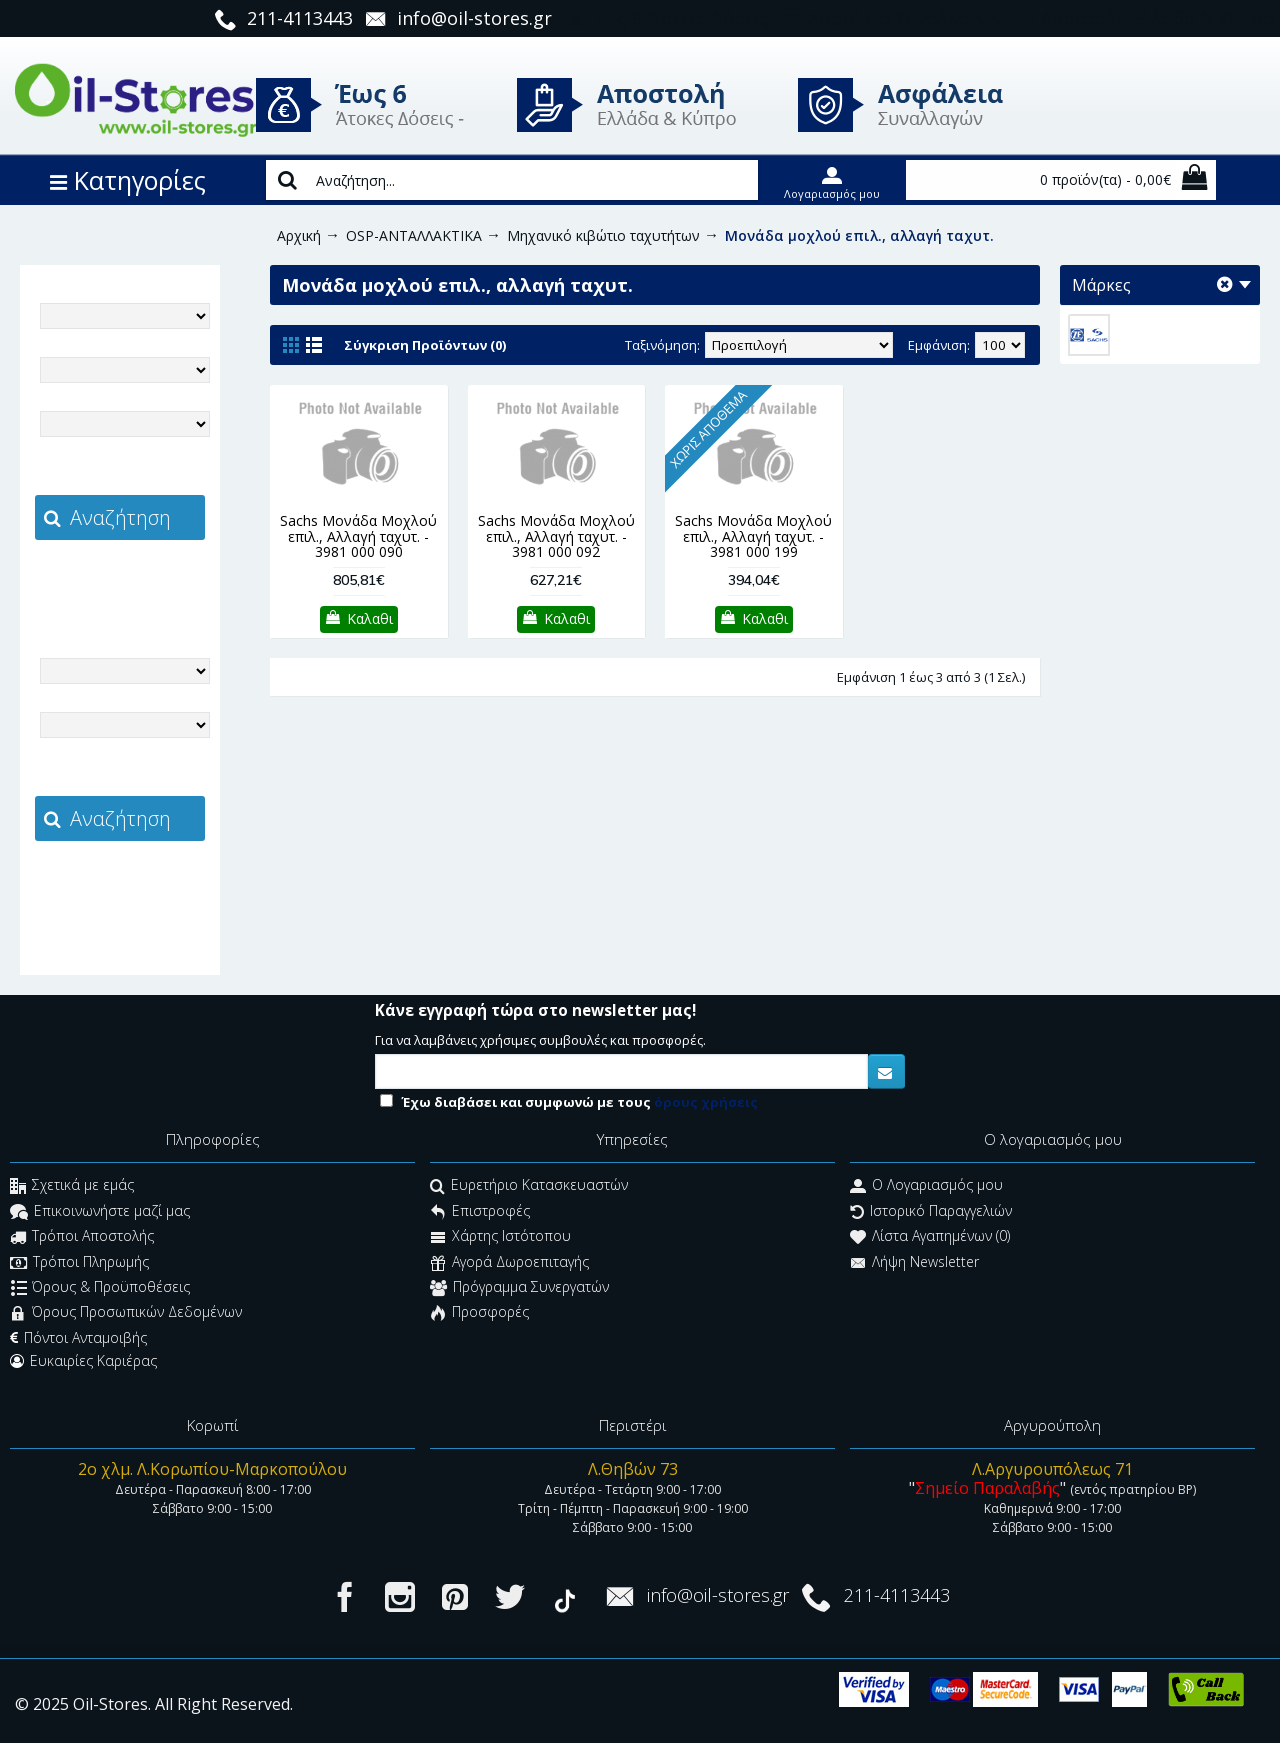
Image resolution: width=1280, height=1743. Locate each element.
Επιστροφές (480, 1212)
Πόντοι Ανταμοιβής (78, 1338)
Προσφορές (479, 1314)
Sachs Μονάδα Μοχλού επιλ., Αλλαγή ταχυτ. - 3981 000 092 (556, 536)
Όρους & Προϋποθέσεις (100, 1288)
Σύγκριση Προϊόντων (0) (425, 345)
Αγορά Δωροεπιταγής (509, 1263)
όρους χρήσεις (706, 1102)
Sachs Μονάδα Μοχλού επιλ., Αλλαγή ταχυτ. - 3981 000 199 (753, 536)
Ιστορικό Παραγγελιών (931, 1212)
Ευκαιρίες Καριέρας (83, 1361)
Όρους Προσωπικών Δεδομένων (126, 1314)
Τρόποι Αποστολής (82, 1238)
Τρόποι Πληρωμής (79, 1263)
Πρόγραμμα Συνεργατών (519, 1288)
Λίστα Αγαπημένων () (930, 1238)
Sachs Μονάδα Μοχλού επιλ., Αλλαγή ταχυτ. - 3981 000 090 (358, 536)
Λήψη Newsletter (914, 1263)
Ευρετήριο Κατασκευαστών (529, 1187)
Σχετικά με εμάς (72, 1187)
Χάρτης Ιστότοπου (500, 1238)
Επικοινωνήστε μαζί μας (100, 1212)
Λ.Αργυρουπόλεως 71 (1052, 1469)
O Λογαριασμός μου (926, 1187)
